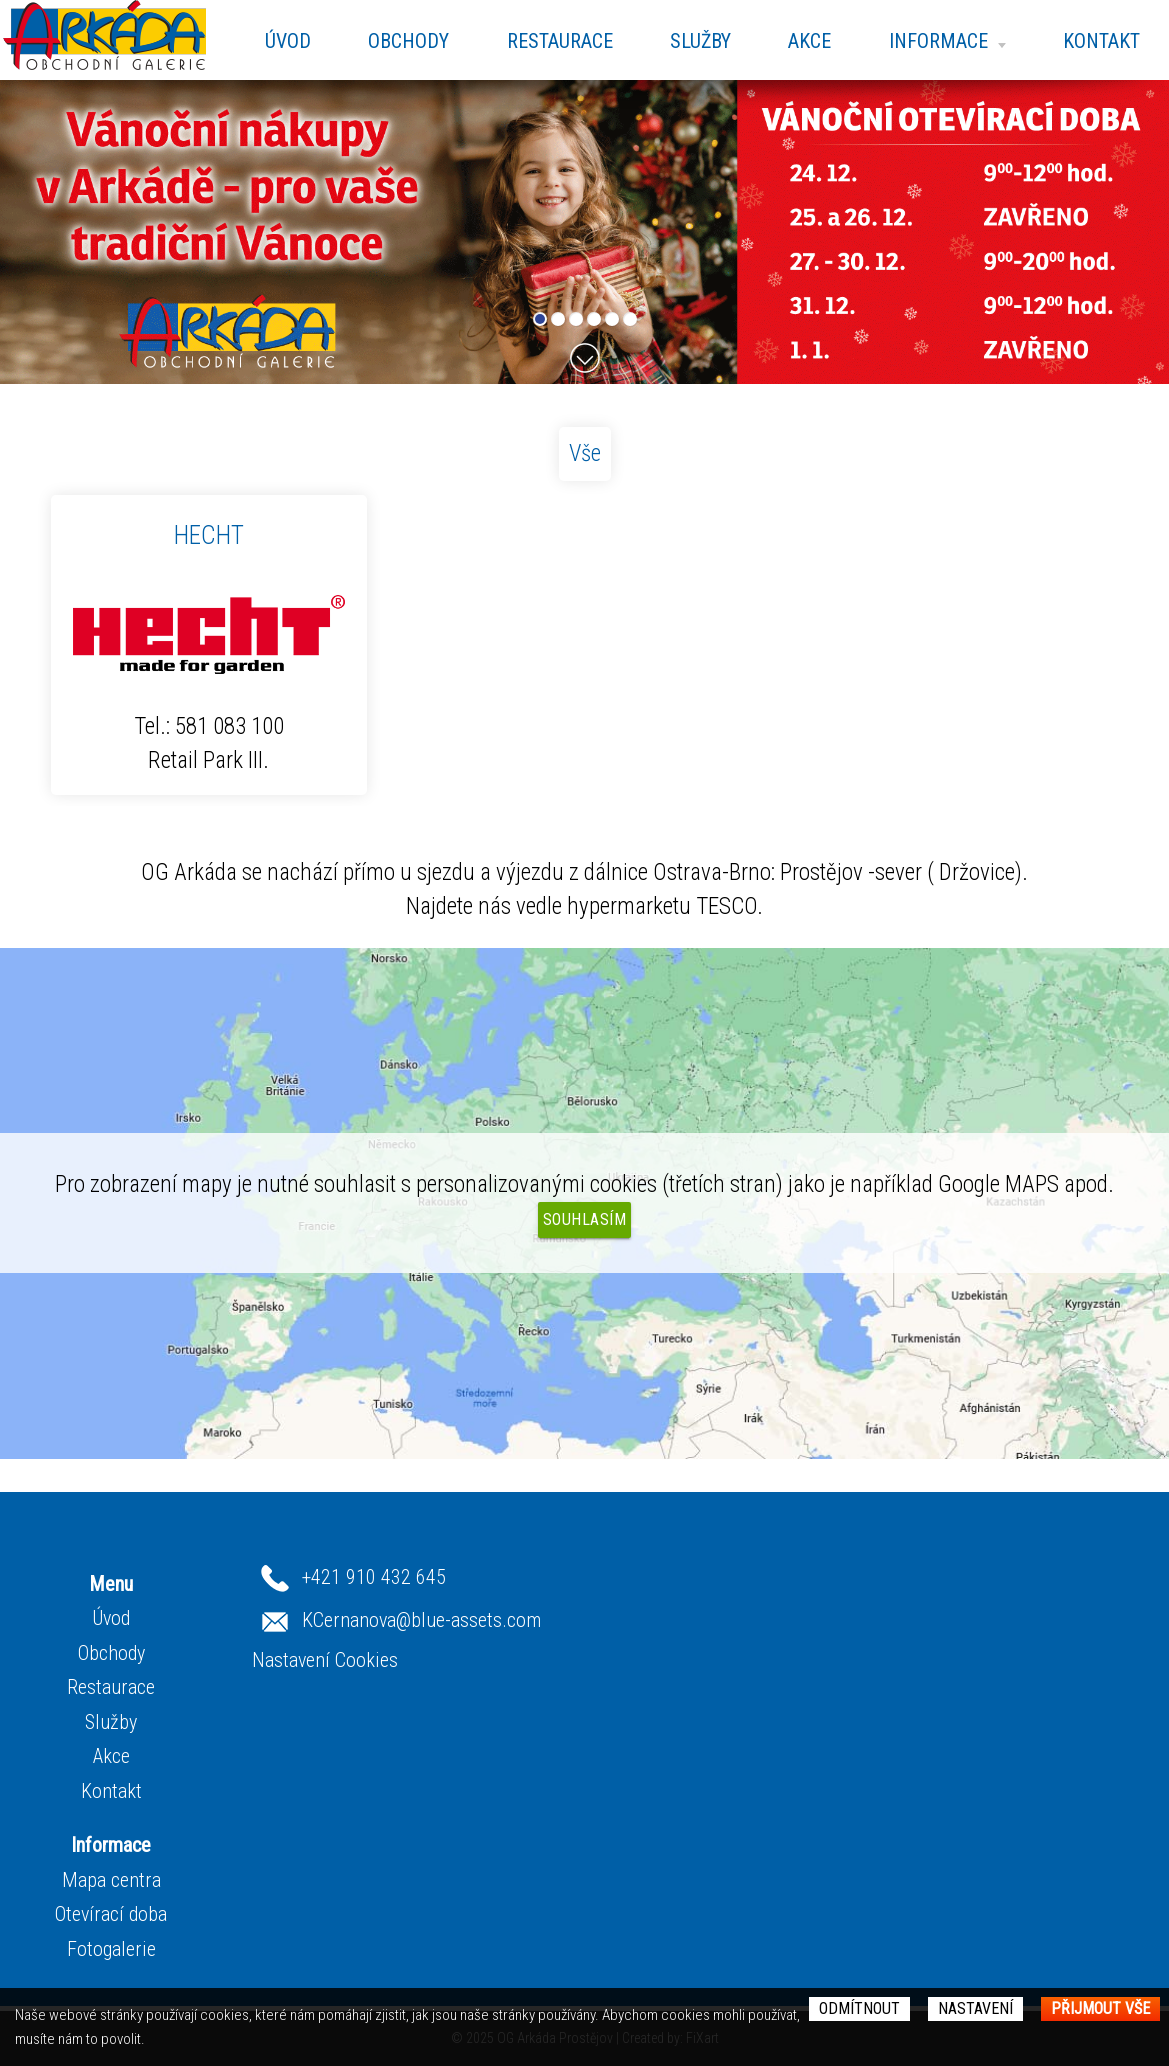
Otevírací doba (111, 1914)
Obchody (408, 41)
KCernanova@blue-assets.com (421, 1619)
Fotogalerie (111, 1949)
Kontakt (1101, 41)
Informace (947, 41)
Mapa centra (111, 1880)
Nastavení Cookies (325, 1660)
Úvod (288, 41)
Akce (809, 41)
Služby (700, 41)
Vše (585, 453)
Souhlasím (585, 1219)
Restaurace (560, 41)
